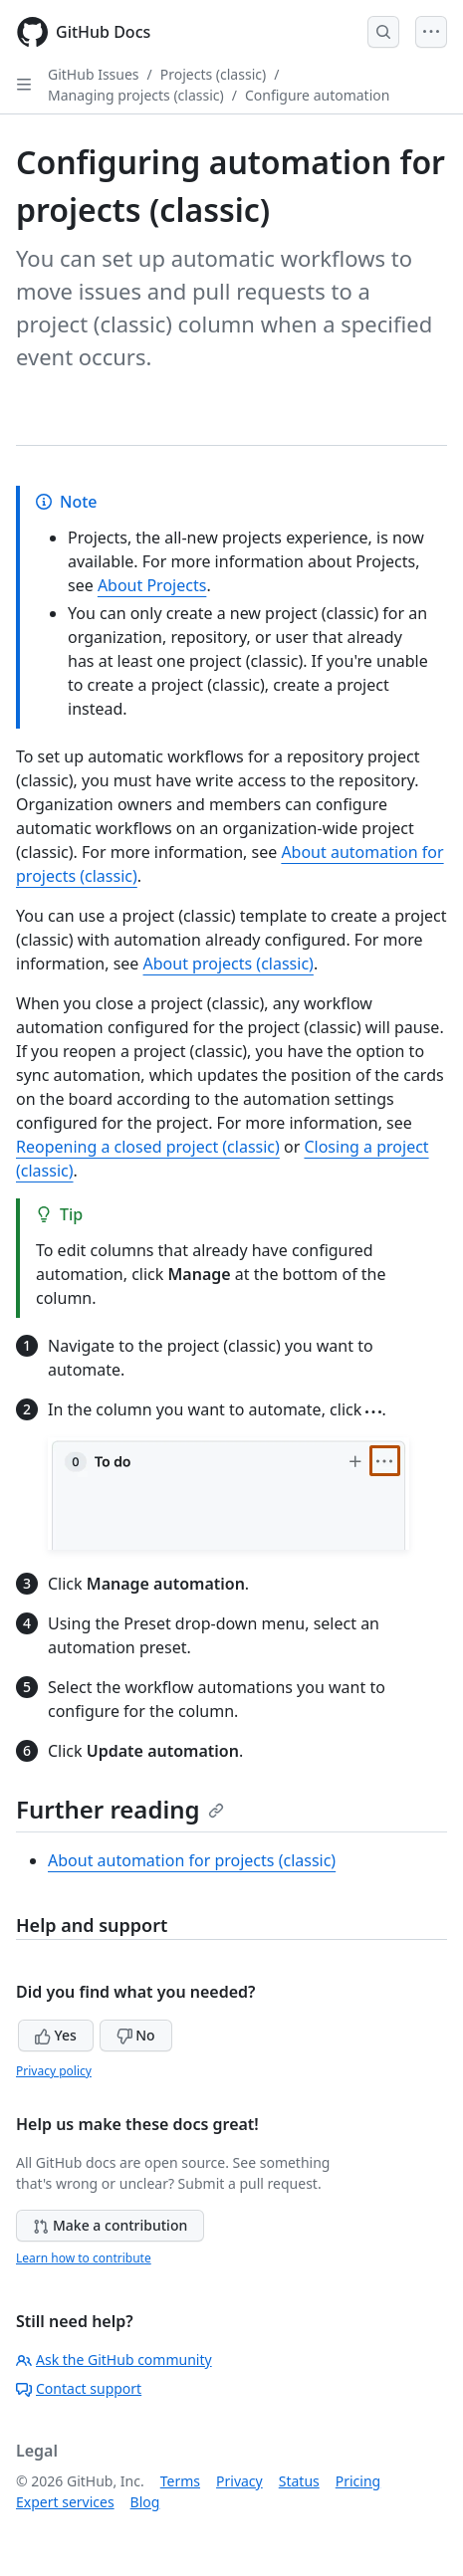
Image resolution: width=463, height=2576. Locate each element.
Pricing (358, 2480)
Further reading (120, 1809)
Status (299, 2480)
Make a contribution (110, 2225)
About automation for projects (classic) (192, 1860)
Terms (180, 2480)
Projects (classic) (213, 74)
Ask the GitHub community (114, 2359)
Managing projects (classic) (136, 95)
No (135, 2035)
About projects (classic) (228, 963)
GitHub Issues (93, 74)
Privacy (239, 2480)
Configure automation (317, 95)
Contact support (78, 2388)
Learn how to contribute (83, 2258)
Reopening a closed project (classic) (148, 1147)
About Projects (152, 585)
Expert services (65, 2501)
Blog (145, 2501)
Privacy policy (54, 2070)
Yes (56, 2035)
